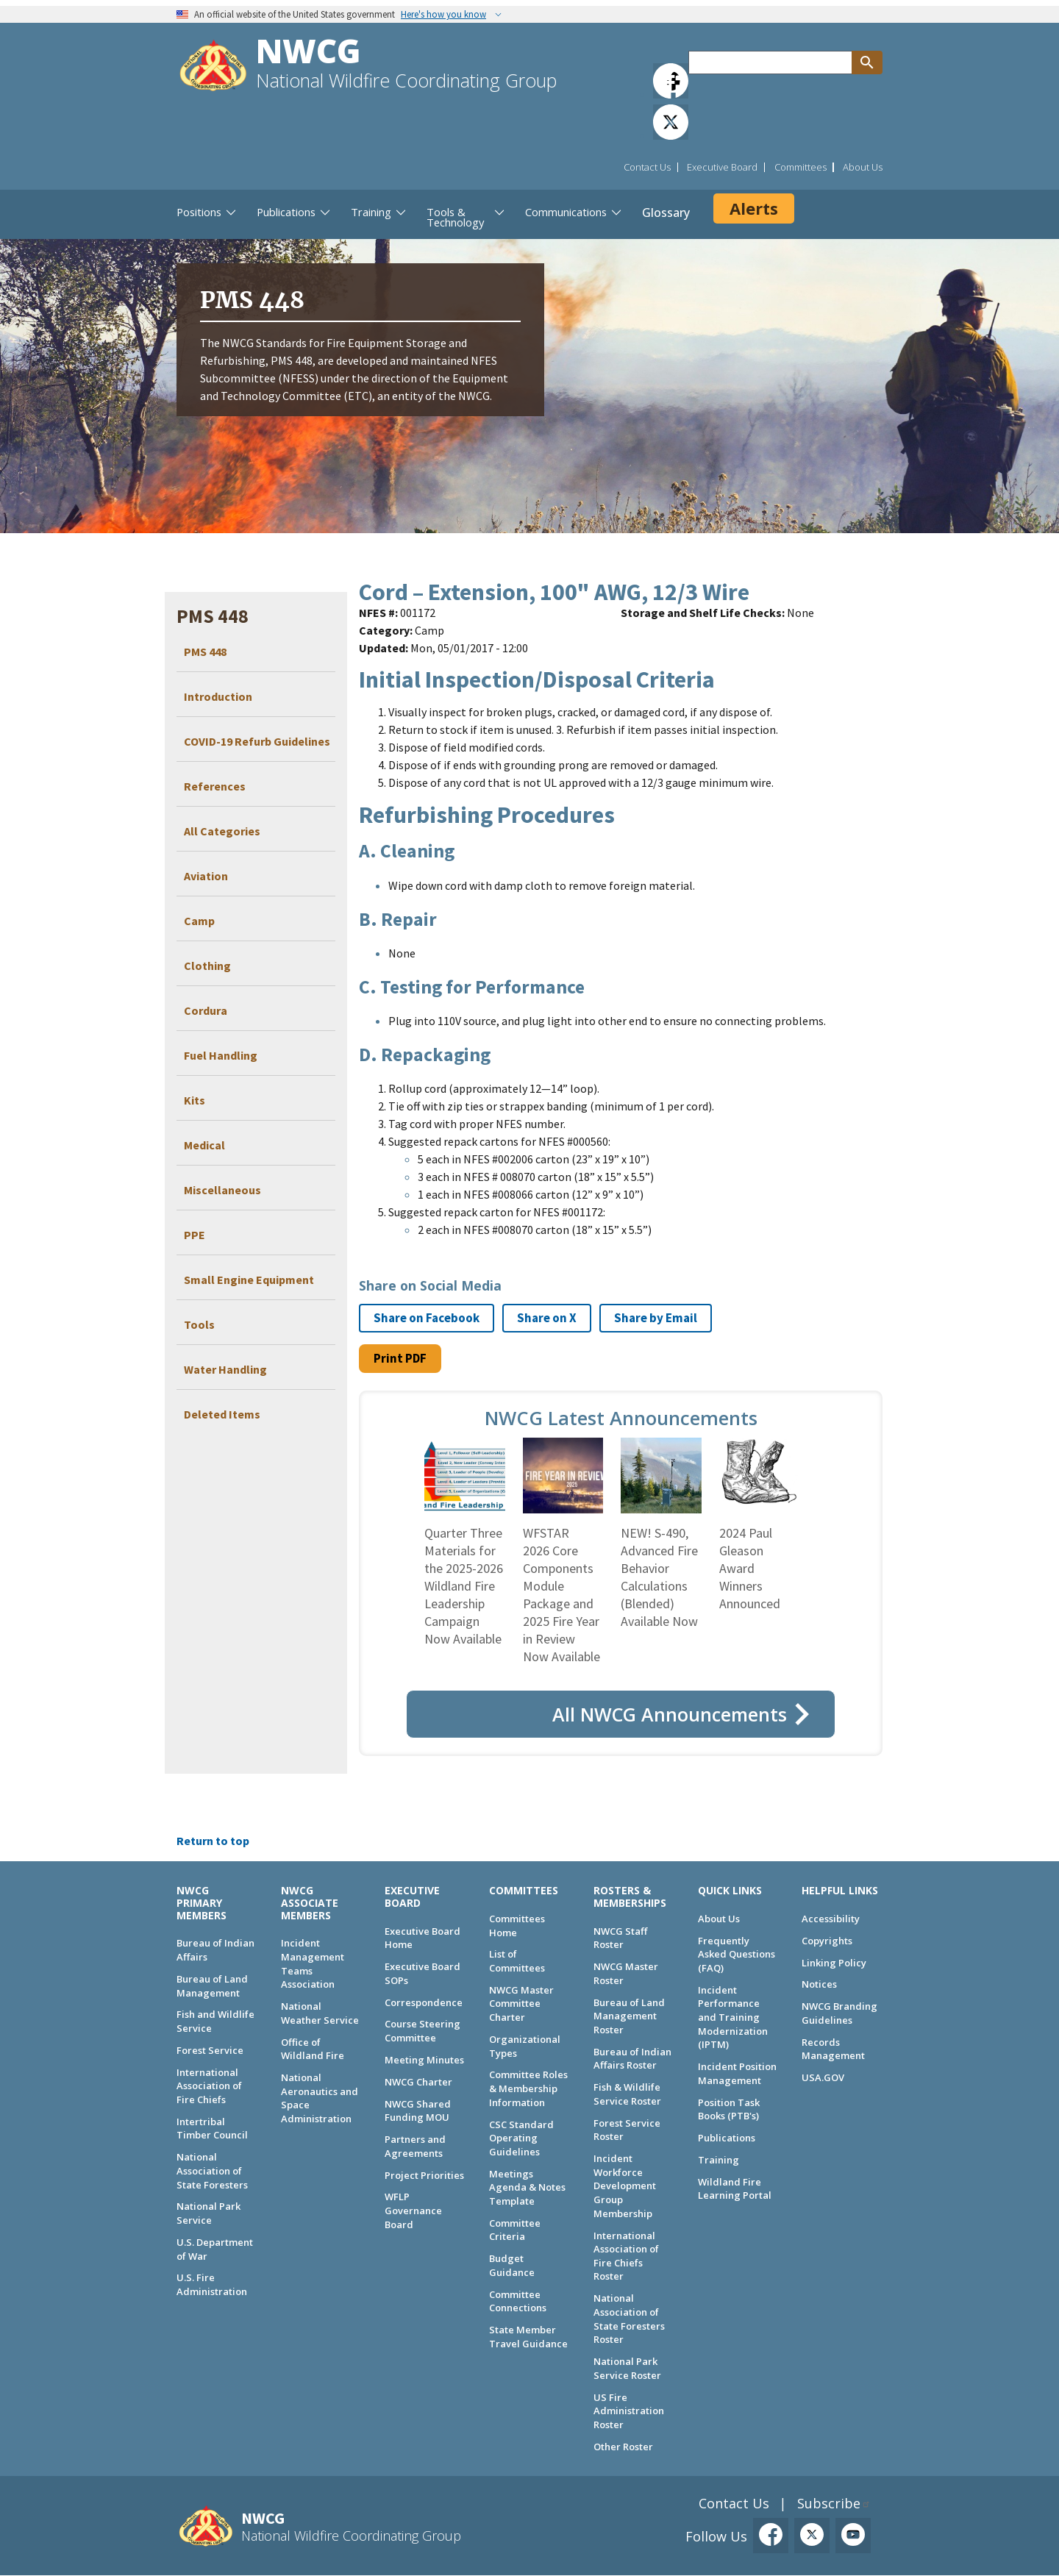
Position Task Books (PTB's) (729, 2109)
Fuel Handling (220, 1055)
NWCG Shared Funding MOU (418, 2110)
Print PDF (400, 1358)
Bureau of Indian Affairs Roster (632, 2058)
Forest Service (209, 2050)
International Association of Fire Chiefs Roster (626, 2256)
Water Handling (225, 1369)
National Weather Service (320, 2013)
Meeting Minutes (424, 2059)
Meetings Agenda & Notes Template (527, 2187)
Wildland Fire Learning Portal (734, 2188)
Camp (199, 920)
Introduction (218, 696)
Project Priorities (424, 2175)
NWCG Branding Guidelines (839, 2013)
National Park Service (208, 2213)
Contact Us (647, 167)
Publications (726, 2137)
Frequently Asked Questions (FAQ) (736, 1954)
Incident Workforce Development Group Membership (624, 2186)
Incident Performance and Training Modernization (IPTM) (733, 2017)
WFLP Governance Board (413, 2210)
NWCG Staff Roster (620, 1938)
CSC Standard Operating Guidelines (521, 2138)
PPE (194, 1234)
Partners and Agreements (415, 2146)
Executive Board (722, 167)
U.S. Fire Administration (211, 2284)
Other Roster (623, 2446)
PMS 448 (205, 651)
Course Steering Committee (422, 2030)
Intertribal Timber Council (212, 2128)
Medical (204, 1145)
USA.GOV (823, 2077)
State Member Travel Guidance (528, 2336)
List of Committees (517, 1960)
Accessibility (831, 1918)
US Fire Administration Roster (628, 2411)
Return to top (212, 1840)
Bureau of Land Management (212, 1985)
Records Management (833, 2049)
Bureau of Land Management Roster (629, 2016)
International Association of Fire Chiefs (209, 2086)
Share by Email (655, 1318)
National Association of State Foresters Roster (629, 2318)
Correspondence (424, 2002)
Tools (199, 1324)
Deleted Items (222, 1414)
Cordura (205, 1010)
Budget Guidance (512, 2265)
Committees (800, 167)
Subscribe (828, 2503)
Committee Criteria (515, 2230)
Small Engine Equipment (249, 1279)
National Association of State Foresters (212, 2170)
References (215, 786)
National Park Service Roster (627, 2368)
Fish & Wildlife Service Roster (627, 2094)
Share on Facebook (426, 1318)
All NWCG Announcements (669, 1714)
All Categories (222, 831)
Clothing (207, 965)
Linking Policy (834, 1962)
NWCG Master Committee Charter (521, 2003)
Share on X (547, 1318)
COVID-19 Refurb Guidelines (257, 741)
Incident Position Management (737, 2073)
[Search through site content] (770, 62)
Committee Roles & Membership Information (528, 2088)
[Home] (213, 67)
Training (718, 2159)
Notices (819, 1984)
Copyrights (827, 1940)
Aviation (206, 875)
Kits (194, 1100)
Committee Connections (517, 2301)
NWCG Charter (418, 2081)
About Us (863, 167)
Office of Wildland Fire (312, 2049)
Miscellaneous (222, 1189)
